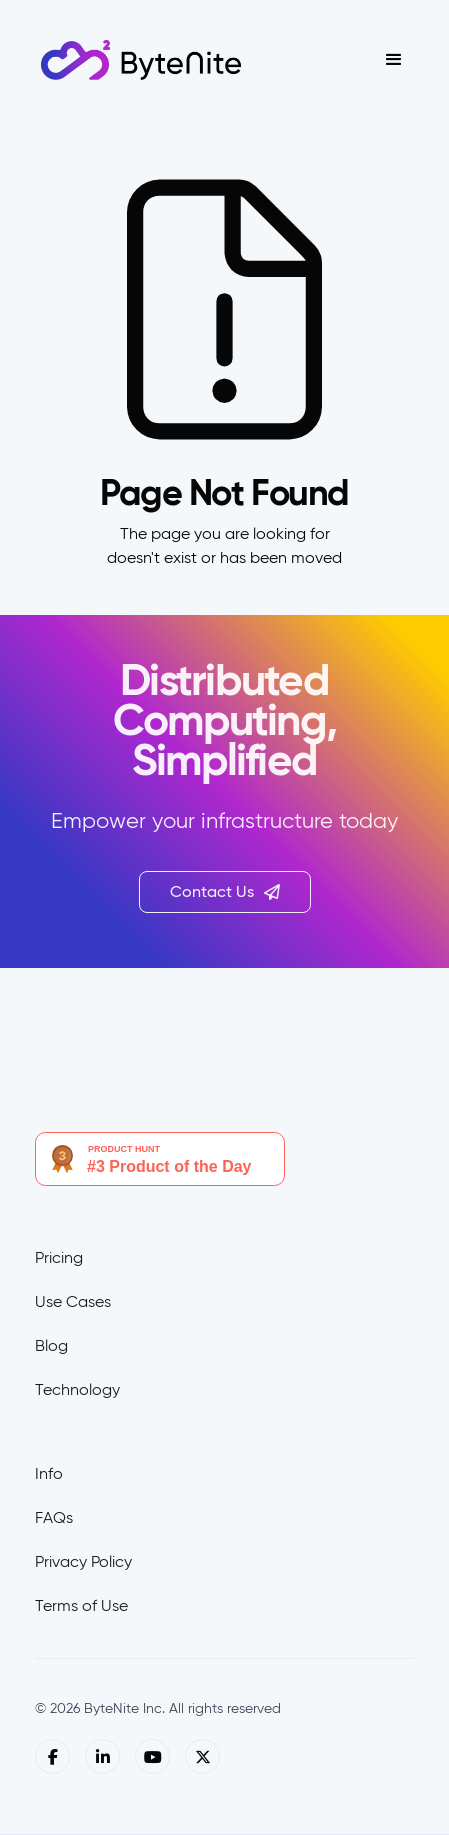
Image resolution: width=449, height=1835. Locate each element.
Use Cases (73, 1301)
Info (49, 1473)
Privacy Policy (83, 1561)
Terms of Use (81, 1605)
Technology (77, 1389)
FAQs (54, 1517)
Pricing (59, 1257)
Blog (51, 1345)
